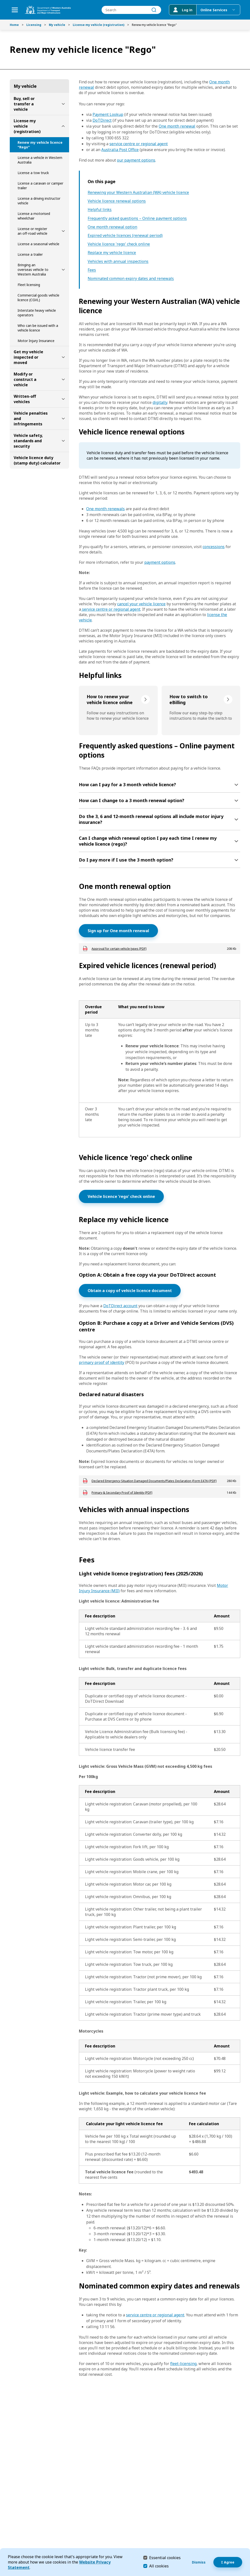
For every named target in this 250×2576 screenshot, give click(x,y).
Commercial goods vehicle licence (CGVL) (38, 297)
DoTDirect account (120, 1311)
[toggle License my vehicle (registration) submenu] (63, 126)
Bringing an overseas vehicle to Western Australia (33, 269)
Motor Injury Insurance (36, 340)
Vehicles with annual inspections (118, 261)
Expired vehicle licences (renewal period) (125, 235)
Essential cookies (165, 2557)
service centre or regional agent (138, 143)
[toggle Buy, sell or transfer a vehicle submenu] (63, 104)
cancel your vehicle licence (141, 604)
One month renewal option (112, 227)
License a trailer (30, 254)
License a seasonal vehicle (38, 244)
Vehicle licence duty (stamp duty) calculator (37, 460)
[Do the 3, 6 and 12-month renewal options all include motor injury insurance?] (159, 824)
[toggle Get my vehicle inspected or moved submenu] (63, 357)
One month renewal (177, 126)
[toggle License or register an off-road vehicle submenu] (63, 231)
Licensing (33, 25)
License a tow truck (33, 172)
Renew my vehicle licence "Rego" (40, 144)
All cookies (159, 2566)
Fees (92, 270)
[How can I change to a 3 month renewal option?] (159, 805)
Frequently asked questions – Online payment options (137, 218)
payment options (159, 562)
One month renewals (105, 508)
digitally (160, 402)
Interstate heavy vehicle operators (37, 312)
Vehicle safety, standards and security (28, 441)
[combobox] (131, 10)
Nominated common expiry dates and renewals (131, 278)
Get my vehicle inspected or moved (28, 357)
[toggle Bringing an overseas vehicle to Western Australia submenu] (63, 270)
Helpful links (100, 209)
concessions (214, 546)
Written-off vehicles (25, 399)
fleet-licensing (183, 2368)
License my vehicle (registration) (98, 25)
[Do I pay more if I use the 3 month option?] (159, 865)
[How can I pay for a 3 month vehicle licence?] (159, 789)
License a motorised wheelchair (34, 216)
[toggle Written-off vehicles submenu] (63, 399)
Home (14, 25)
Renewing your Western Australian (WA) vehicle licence (138, 192)
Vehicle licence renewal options (117, 201)
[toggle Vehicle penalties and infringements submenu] (63, 418)
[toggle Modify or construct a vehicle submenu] (63, 379)
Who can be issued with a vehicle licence (38, 327)
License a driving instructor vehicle (39, 200)
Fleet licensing (29, 284)
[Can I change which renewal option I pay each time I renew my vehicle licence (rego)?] (159, 846)
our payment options (136, 160)
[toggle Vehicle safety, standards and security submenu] (63, 441)
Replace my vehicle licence (112, 252)
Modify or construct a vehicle (25, 379)
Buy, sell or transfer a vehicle (24, 104)
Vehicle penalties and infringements (31, 418)
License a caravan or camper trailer (40, 185)
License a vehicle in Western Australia (40, 160)
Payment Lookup (108, 114)
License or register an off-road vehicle (32, 231)
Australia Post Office (120, 149)
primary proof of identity (101, 1367)
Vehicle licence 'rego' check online (119, 244)
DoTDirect (102, 120)
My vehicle (57, 25)
